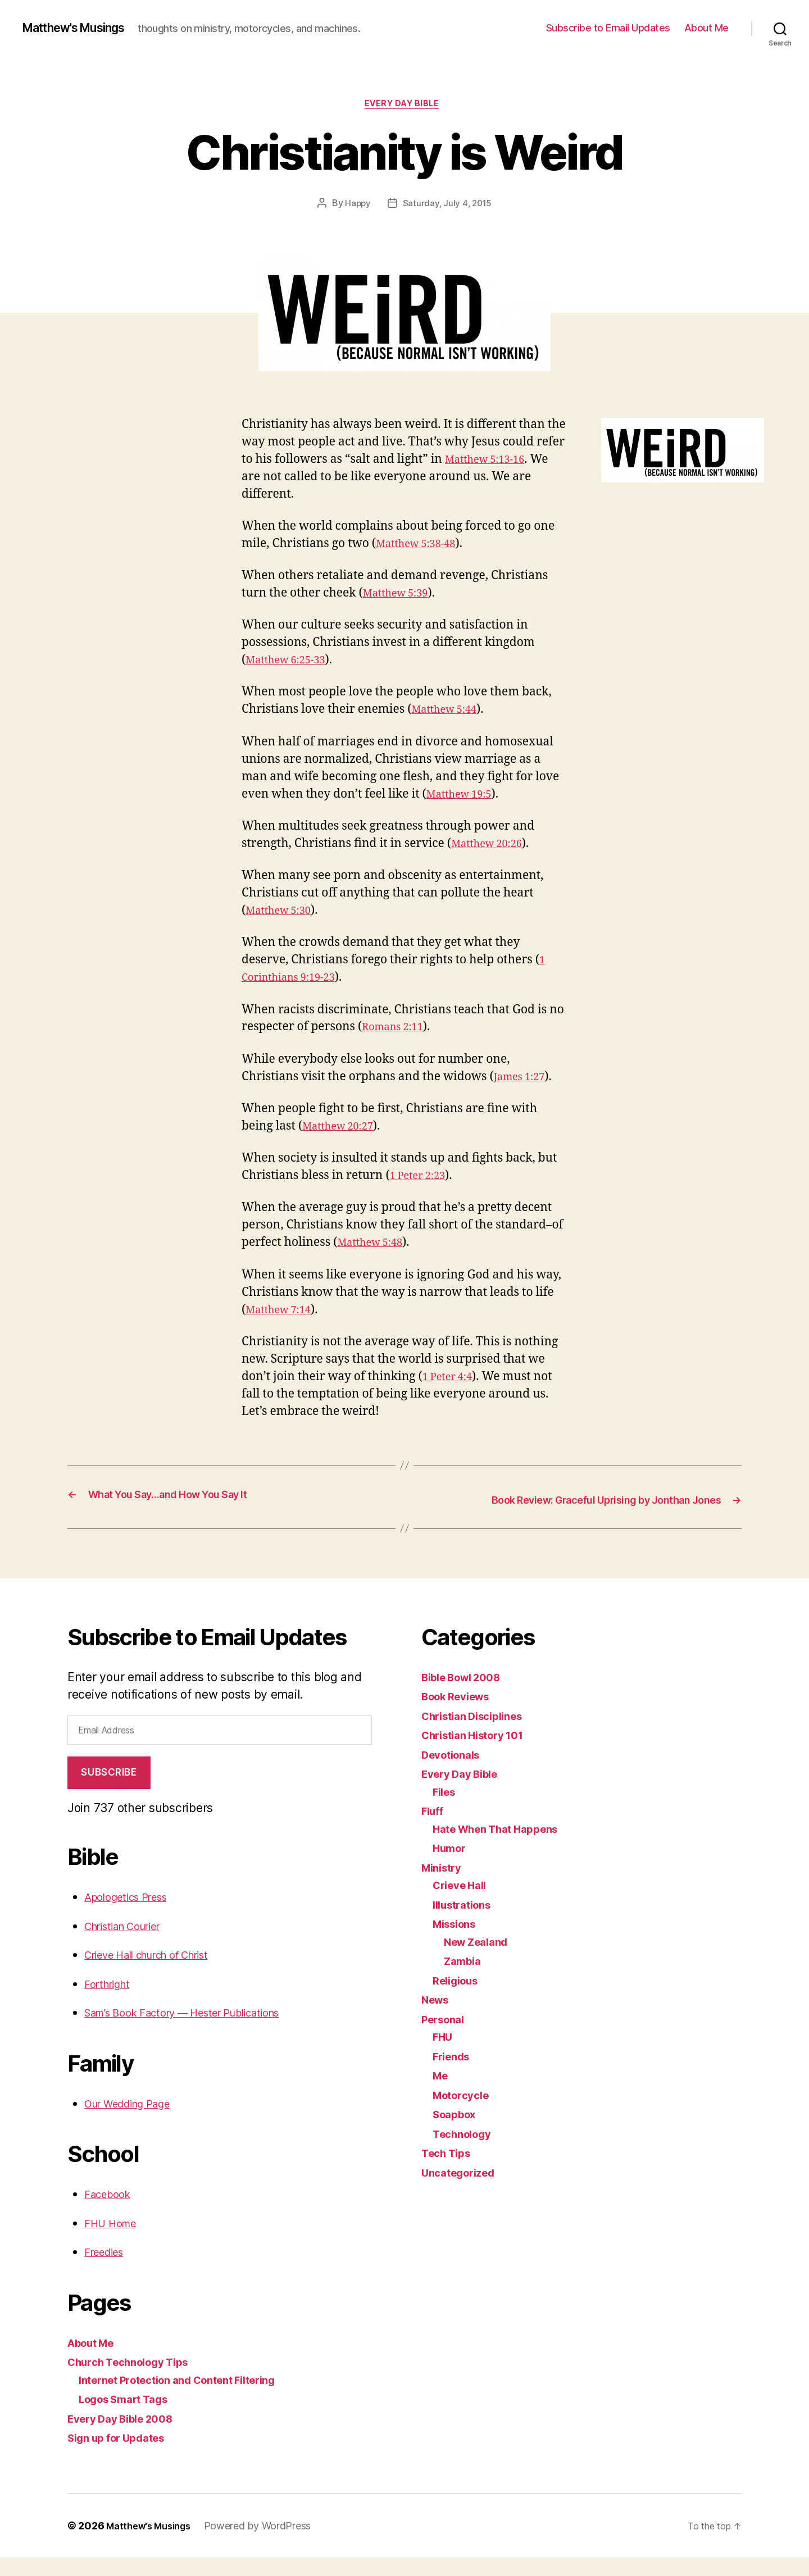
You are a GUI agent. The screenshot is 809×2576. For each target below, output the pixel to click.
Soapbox (457, 2133)
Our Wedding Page (135, 2122)
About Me (706, 28)
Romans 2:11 (397, 1029)
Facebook (111, 2212)
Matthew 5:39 (401, 596)
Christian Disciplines (479, 1734)
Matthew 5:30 (283, 913)
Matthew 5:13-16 (491, 462)
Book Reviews (461, 1715)
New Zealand (480, 1960)
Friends (454, 2074)
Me (441, 2094)
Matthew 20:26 (492, 846)
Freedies (107, 2270)
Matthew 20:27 (343, 1129)
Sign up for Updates (123, 2456)
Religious (459, 1998)
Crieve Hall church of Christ (159, 1973)
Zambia (464, 1979)
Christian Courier (130, 1944)
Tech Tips (449, 2171)
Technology (466, 2152)
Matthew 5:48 (375, 1245)
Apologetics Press (132, 1915)
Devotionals (454, 1772)
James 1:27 (523, 1079)
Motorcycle (464, 2113)
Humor (452, 1866)
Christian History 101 (480, 1753)
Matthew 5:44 (449, 712)
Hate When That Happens (504, 1847)
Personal (446, 2037)
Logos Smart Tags (130, 2417)
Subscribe (109, 1790)
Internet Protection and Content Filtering (191, 2398)
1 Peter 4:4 (451, 1379)
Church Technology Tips (136, 2380)
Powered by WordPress (267, 2544)
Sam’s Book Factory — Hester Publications (199, 2031)
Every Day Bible (404, 106)
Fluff (434, 1829)
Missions (458, 1942)
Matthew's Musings (82, 28)
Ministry (444, 1885)
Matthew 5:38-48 (422, 546)
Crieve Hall (463, 1903)
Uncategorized (463, 2190)
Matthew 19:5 (464, 796)
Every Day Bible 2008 (127, 2437)
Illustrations (466, 1922)
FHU (444, 2055)
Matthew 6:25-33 (292, 663)
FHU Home (114, 2241)
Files (446, 1810)
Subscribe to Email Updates (608, 28)
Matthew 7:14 (283, 1312)
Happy (356, 206)
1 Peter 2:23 (422, 1178)
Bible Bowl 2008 (467, 1695)
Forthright (111, 2002)
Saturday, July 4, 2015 (447, 206)
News (437, 2018)
